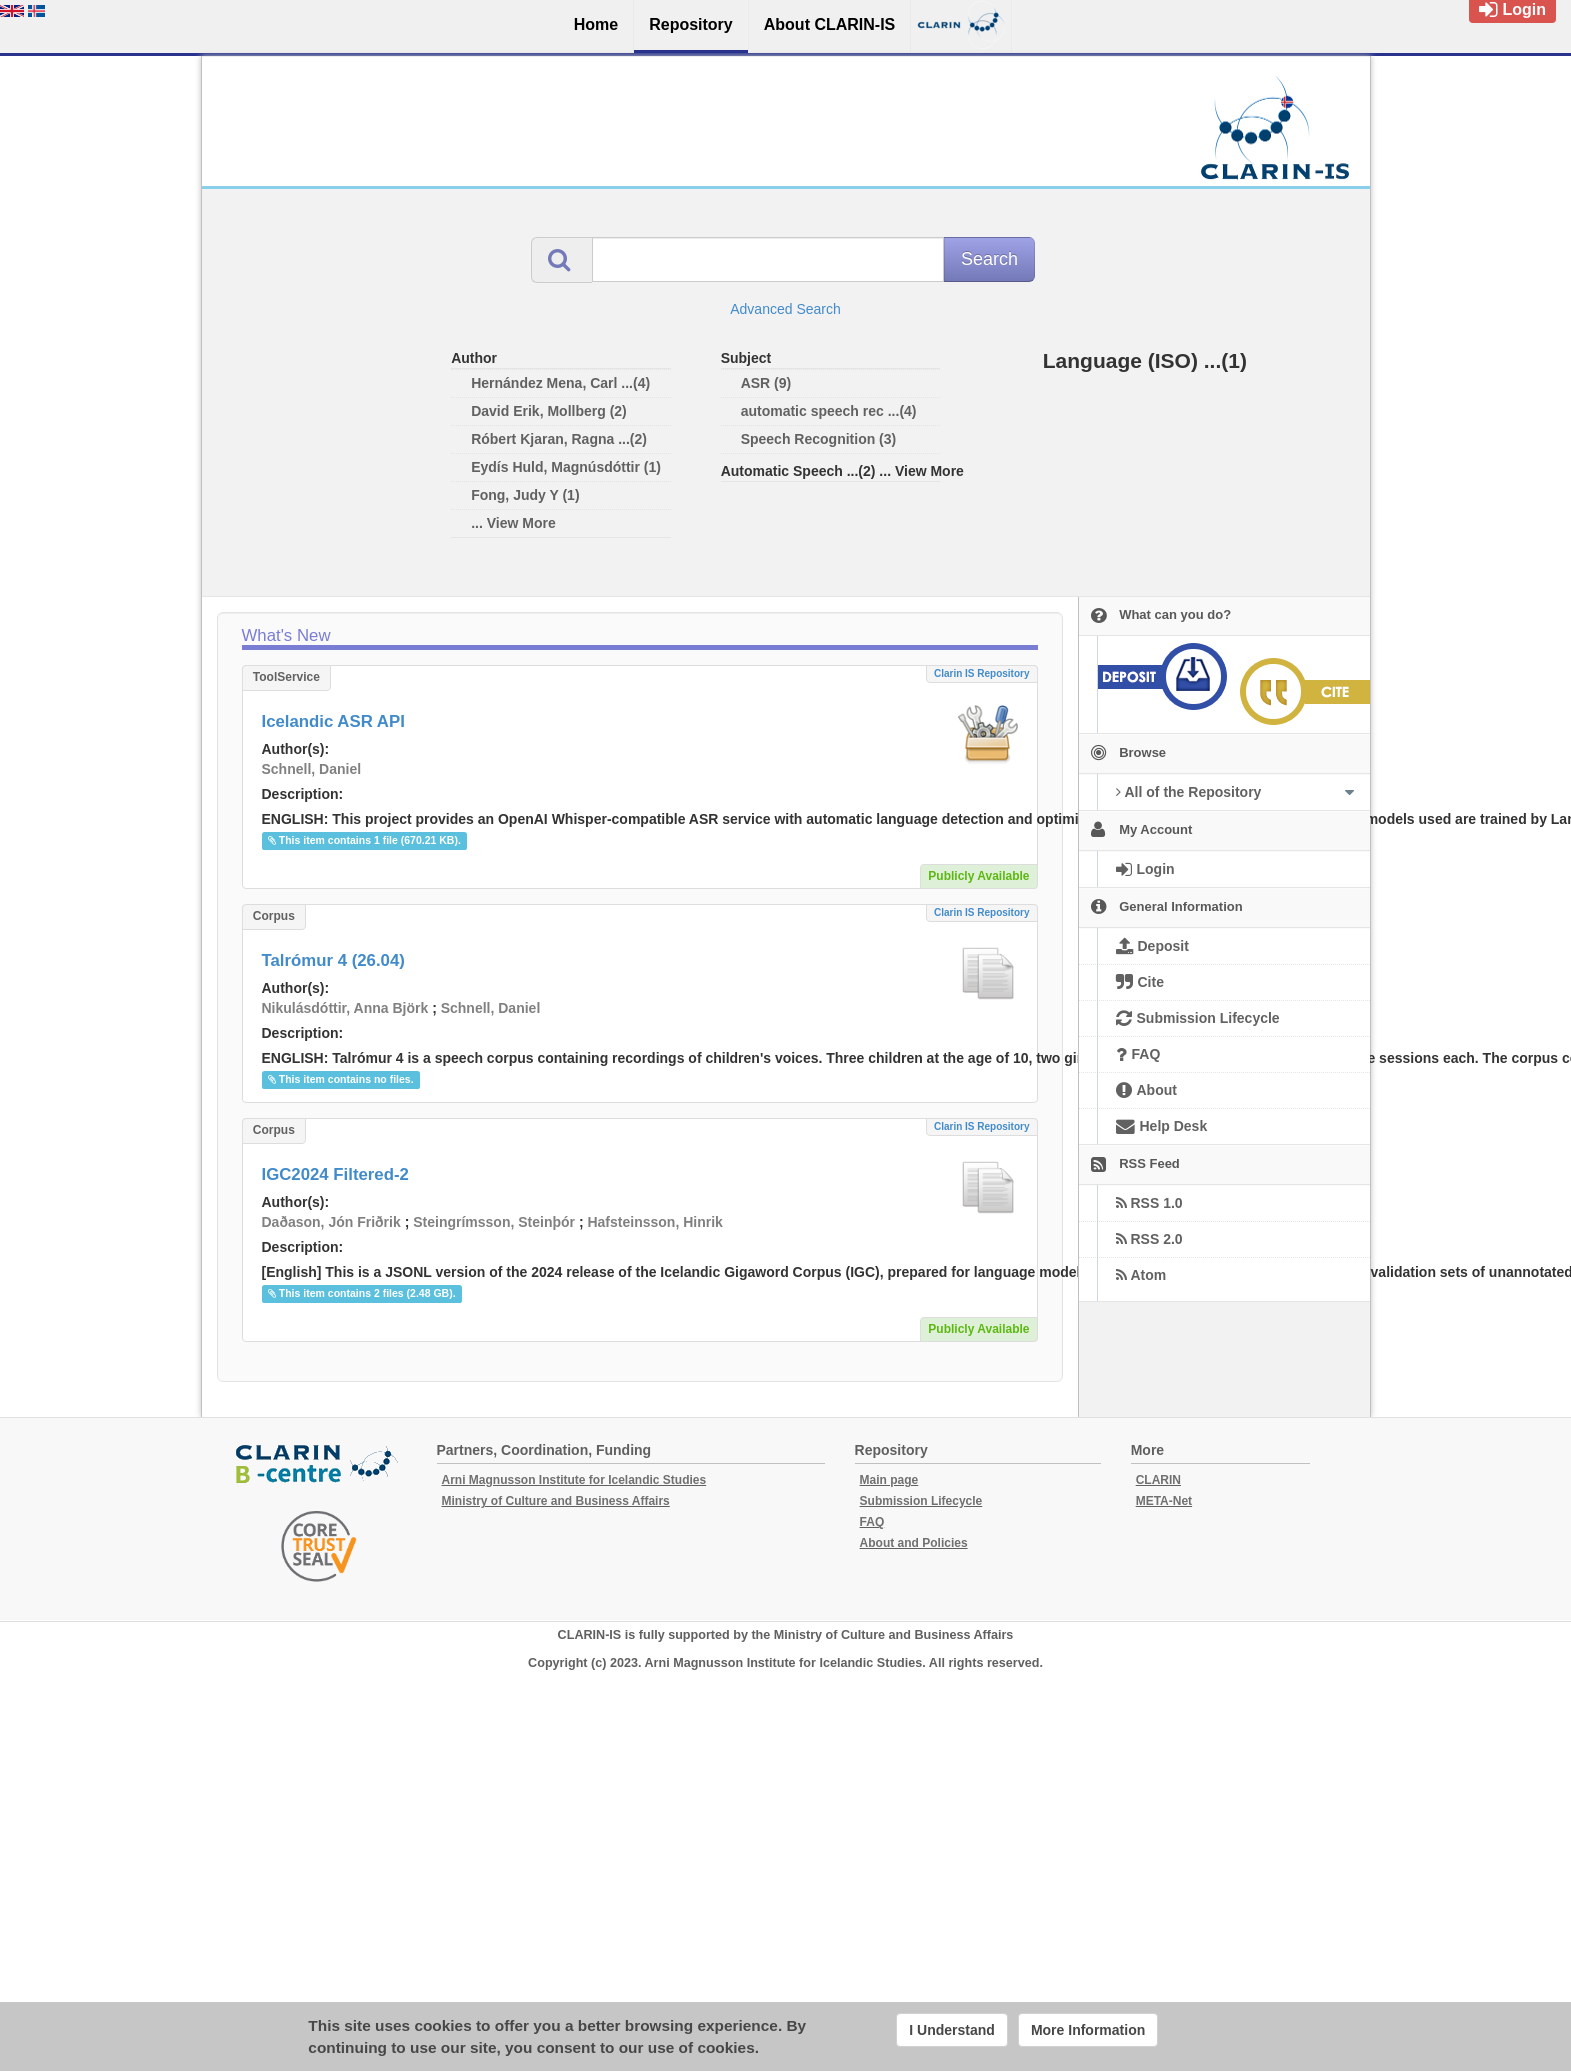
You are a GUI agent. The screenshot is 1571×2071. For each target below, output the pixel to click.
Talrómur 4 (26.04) (333, 960)
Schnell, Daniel (312, 769)
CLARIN (1158, 1480)
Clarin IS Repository (982, 673)
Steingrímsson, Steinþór (494, 1222)
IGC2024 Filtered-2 (335, 1174)
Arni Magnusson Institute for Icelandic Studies (574, 1480)
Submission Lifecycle (921, 1501)
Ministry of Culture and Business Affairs (556, 1501)
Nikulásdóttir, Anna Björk (345, 1008)
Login (1512, 9)
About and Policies (914, 1543)
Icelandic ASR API (333, 721)
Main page (889, 1480)
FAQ (872, 1522)
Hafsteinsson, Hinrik (654, 1222)
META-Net (1164, 1501)
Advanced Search (785, 309)
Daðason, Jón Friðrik (331, 1222)
